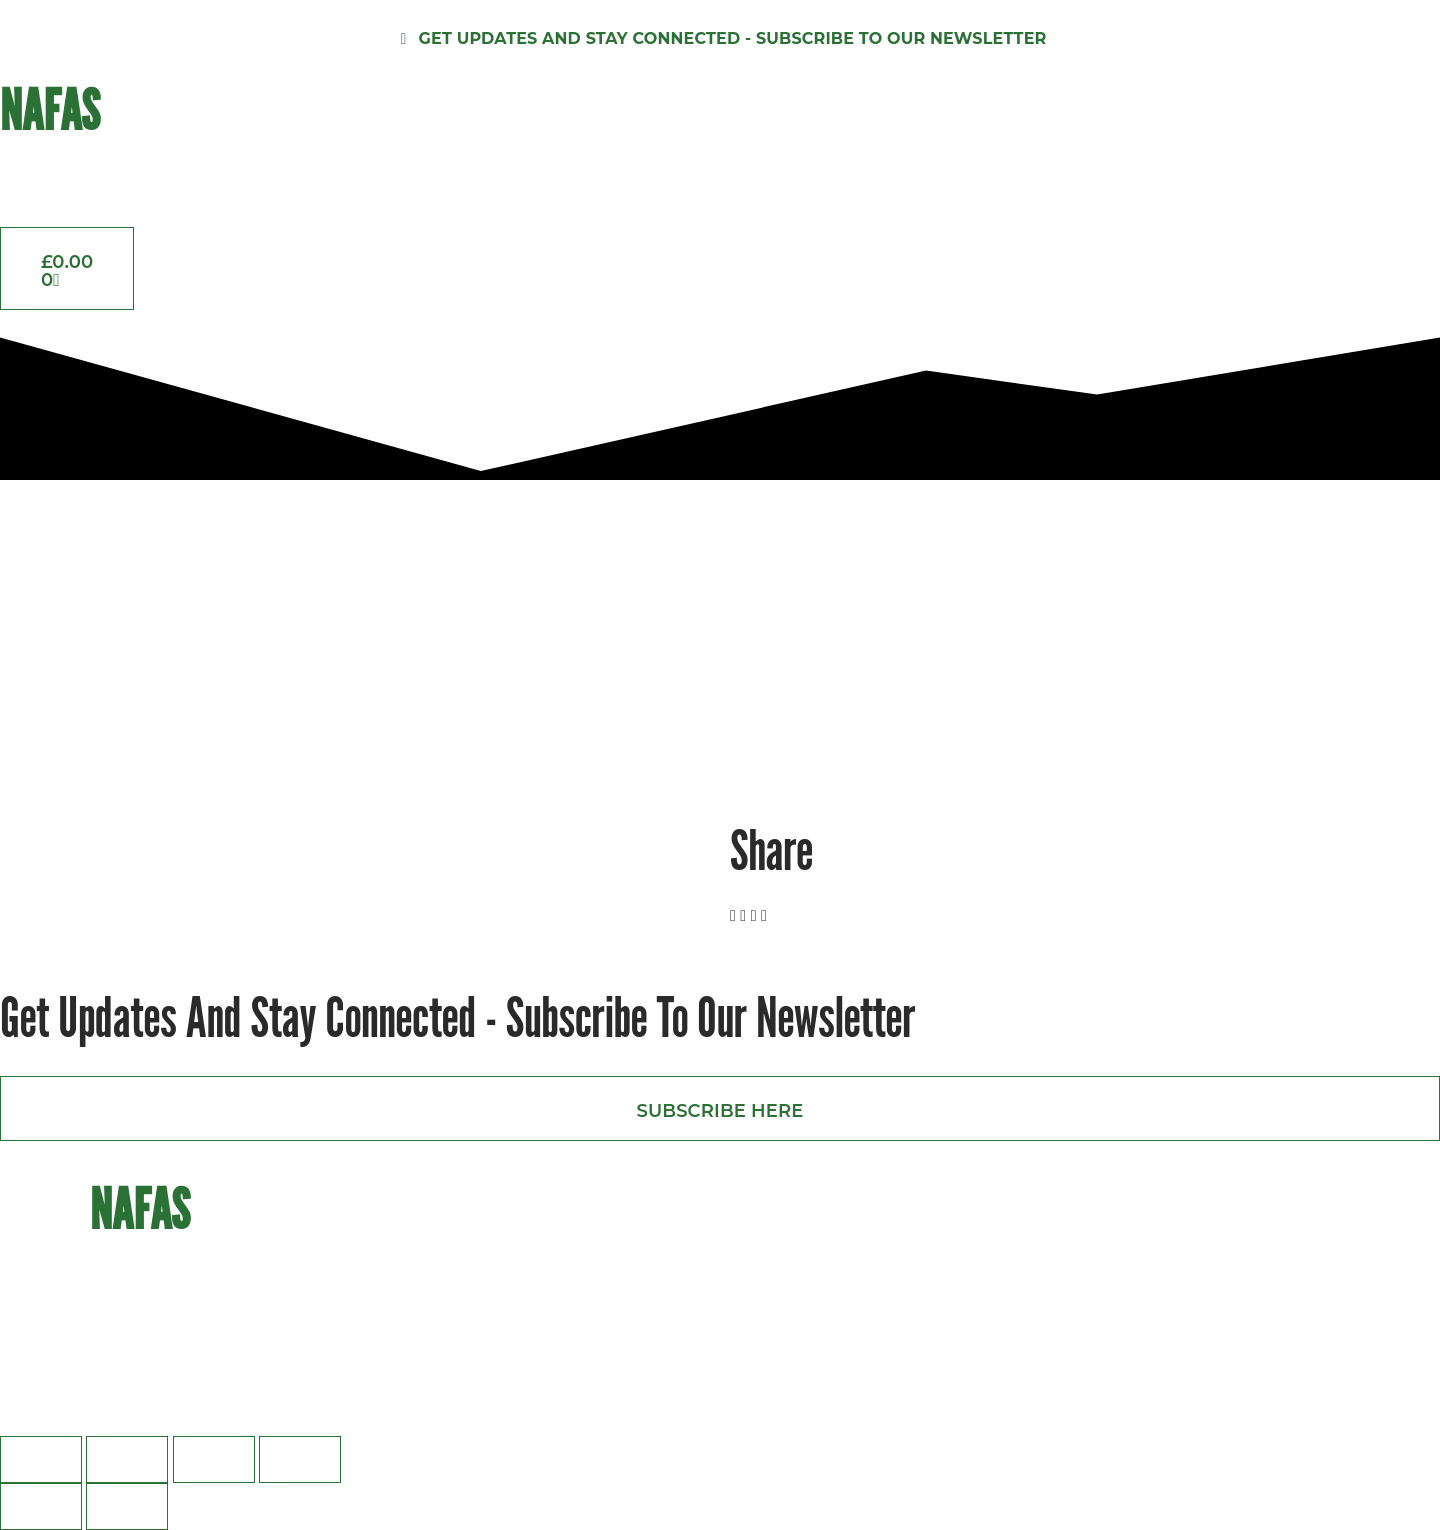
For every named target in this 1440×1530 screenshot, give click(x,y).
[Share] (214, 1459)
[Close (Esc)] (300, 1459)
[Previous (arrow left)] (41, 1506)
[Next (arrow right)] (127, 1506)
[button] (733, 916)
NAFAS (50, 110)
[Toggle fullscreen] (127, 1459)
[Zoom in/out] (41, 1459)
